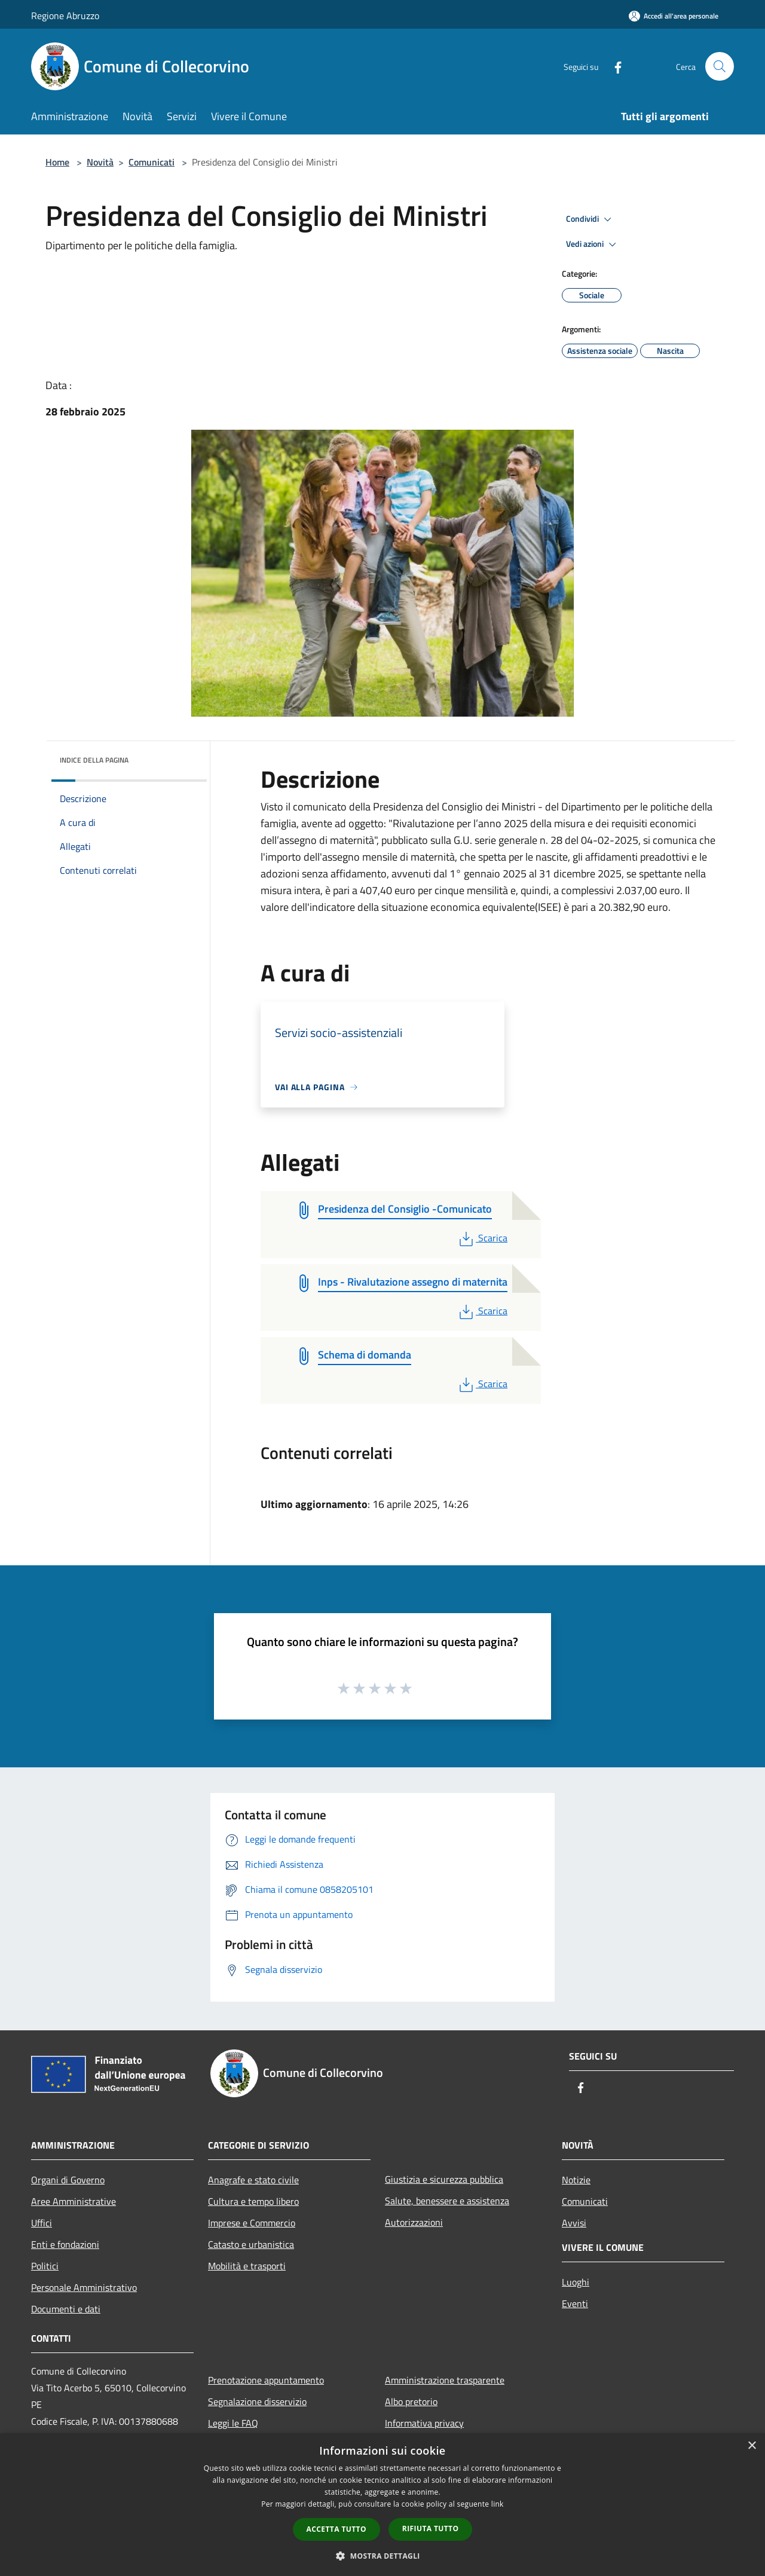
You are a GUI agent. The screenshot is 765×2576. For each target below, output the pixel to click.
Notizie (576, 2180)
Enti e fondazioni (65, 2244)
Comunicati (151, 162)
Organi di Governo (68, 2180)
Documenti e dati (65, 2309)
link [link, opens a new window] (497, 2504)
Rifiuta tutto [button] (430, 2528)
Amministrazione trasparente (444, 2380)
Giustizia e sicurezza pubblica (444, 2179)
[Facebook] (613, 66)
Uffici (41, 2223)
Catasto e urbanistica (251, 2244)
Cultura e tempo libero (253, 2201)
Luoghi (575, 2282)
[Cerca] (719, 66)
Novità (100, 162)
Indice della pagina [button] (94, 760)
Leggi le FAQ (233, 2423)
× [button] (751, 2446)
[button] (382, 2556)
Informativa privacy (424, 2423)
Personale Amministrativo (84, 2287)
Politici (45, 2266)
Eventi (575, 2303)
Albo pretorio (411, 2401)
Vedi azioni (593, 244)
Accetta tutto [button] (336, 2529)
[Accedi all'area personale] (673, 16)
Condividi (590, 219)
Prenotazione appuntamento (266, 2380)
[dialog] (382, 2504)
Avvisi (574, 2223)
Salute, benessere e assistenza (447, 2200)
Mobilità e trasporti (247, 2266)
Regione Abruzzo (65, 15)
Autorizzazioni (414, 2222)
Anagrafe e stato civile (253, 2180)
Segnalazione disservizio (257, 2401)
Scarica (482, 1238)
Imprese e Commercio (251, 2223)
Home (57, 162)
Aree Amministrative (73, 2201)
